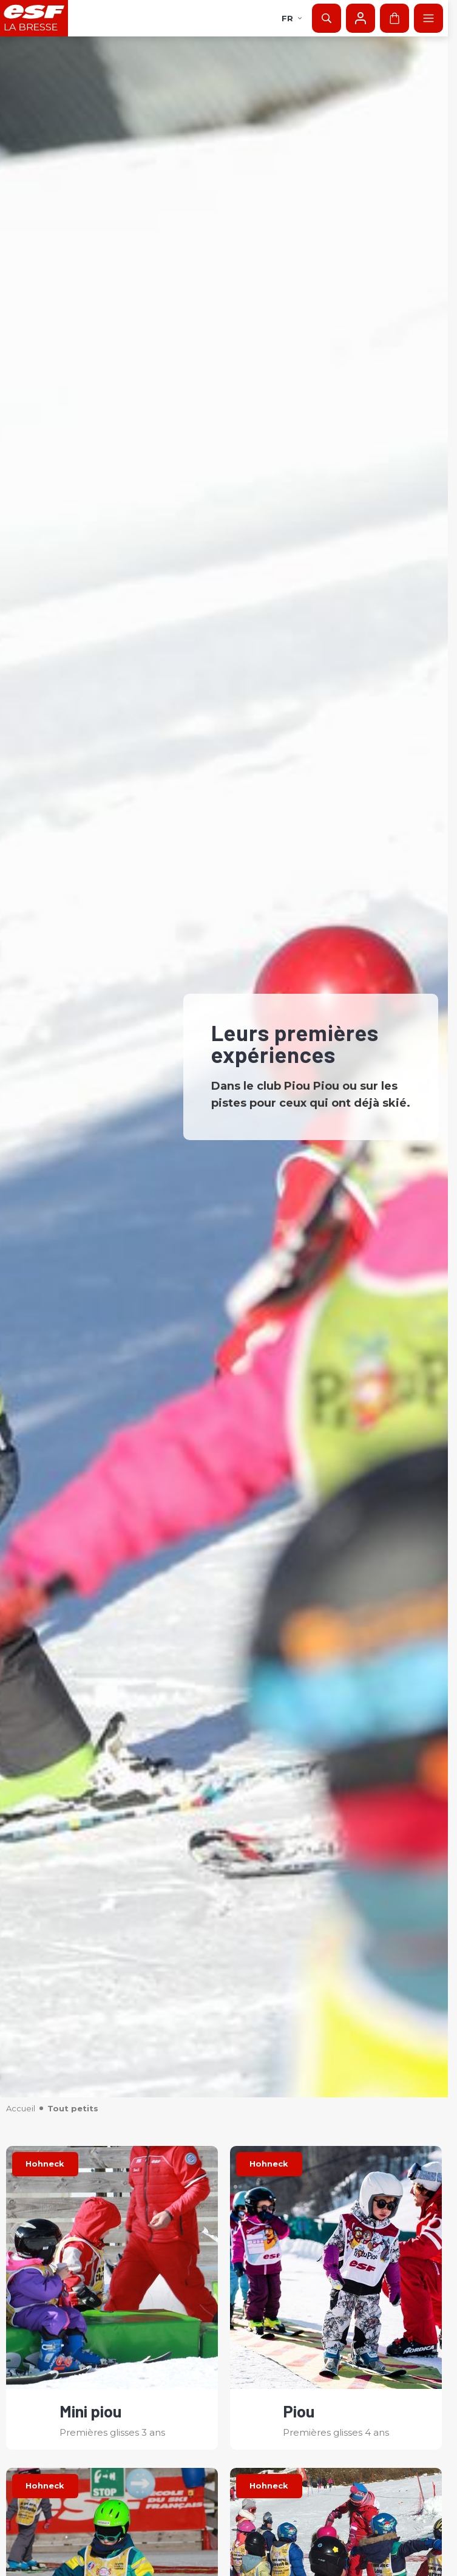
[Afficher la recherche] (326, 18)
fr (292, 18)
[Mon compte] (360, 18)
